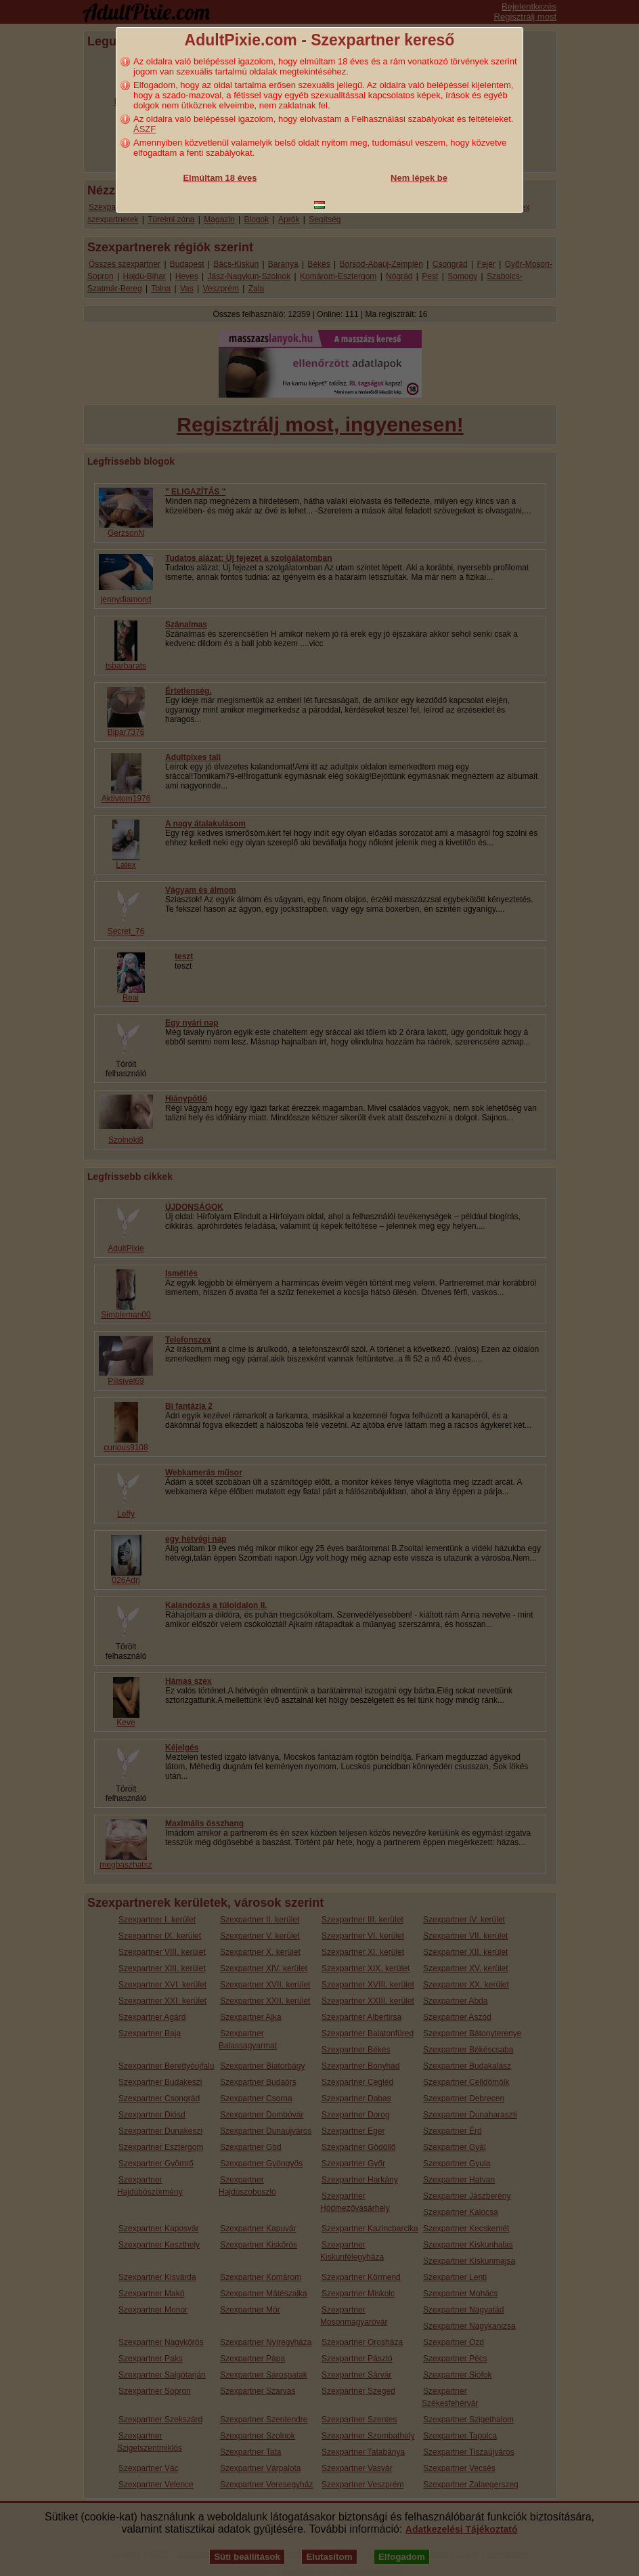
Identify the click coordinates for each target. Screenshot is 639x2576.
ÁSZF (144, 129)
